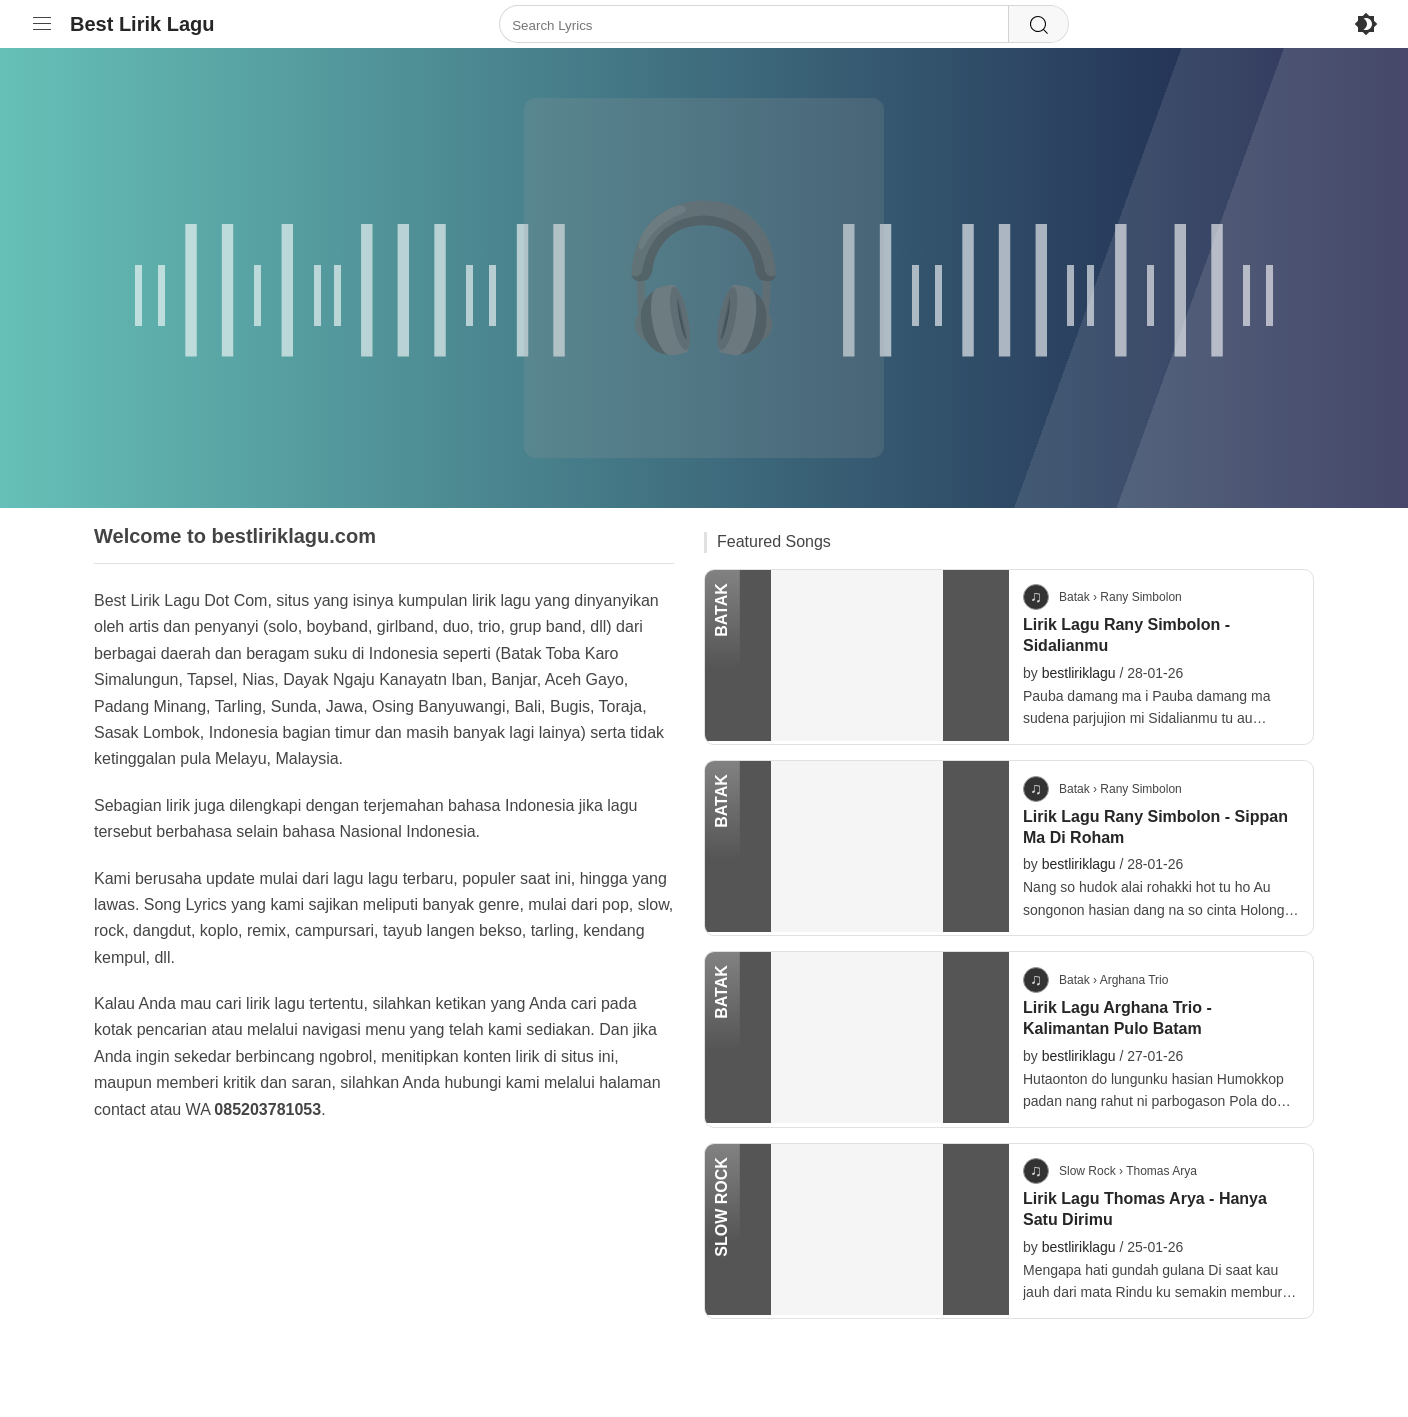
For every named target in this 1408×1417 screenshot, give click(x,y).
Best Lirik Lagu (142, 24)
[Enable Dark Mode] (1366, 24)
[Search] (1038, 25)
